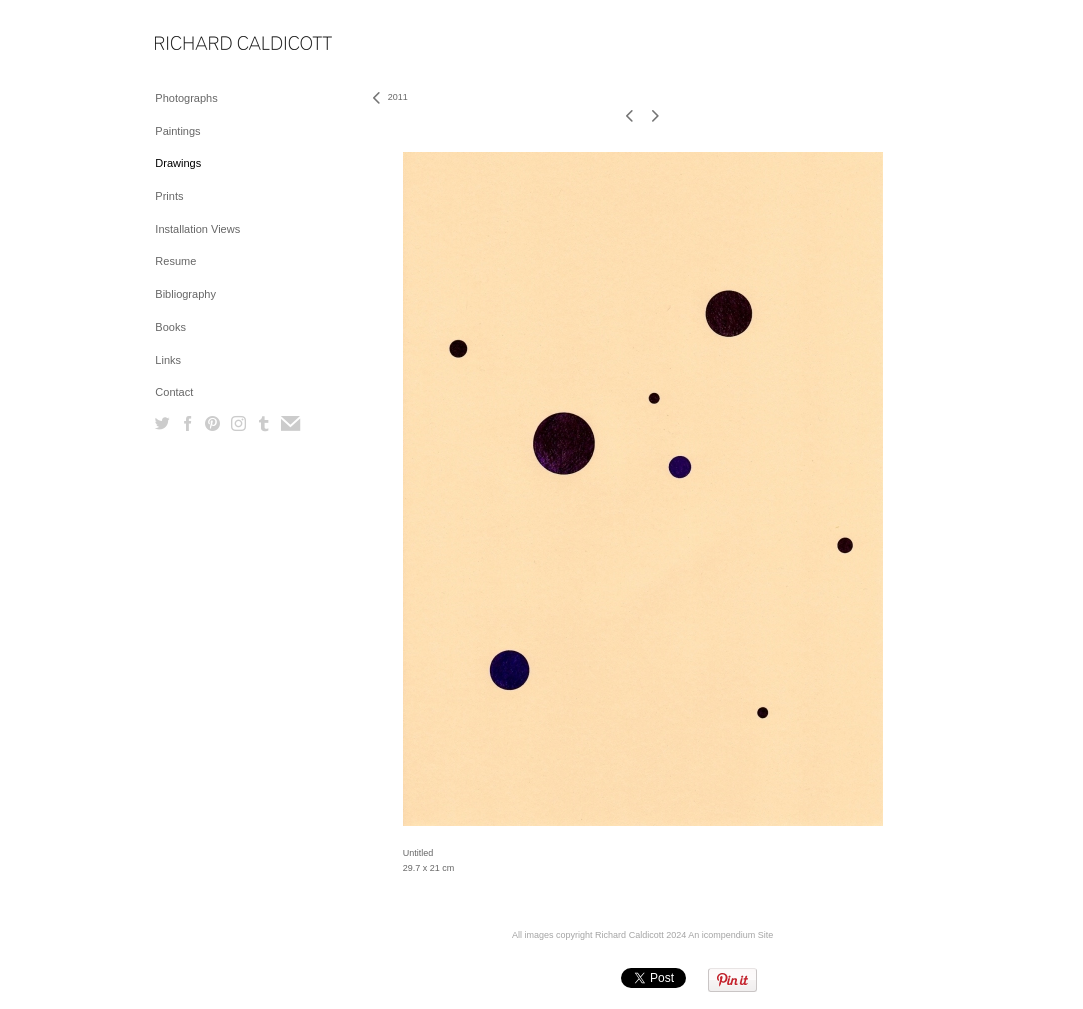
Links (168, 360)
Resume (175, 261)
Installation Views (197, 229)
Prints (169, 196)
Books (170, 327)
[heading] (205, 44)
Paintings (177, 131)
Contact (174, 392)
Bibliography (185, 294)
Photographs (186, 98)
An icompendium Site (730, 935)
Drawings (178, 163)
